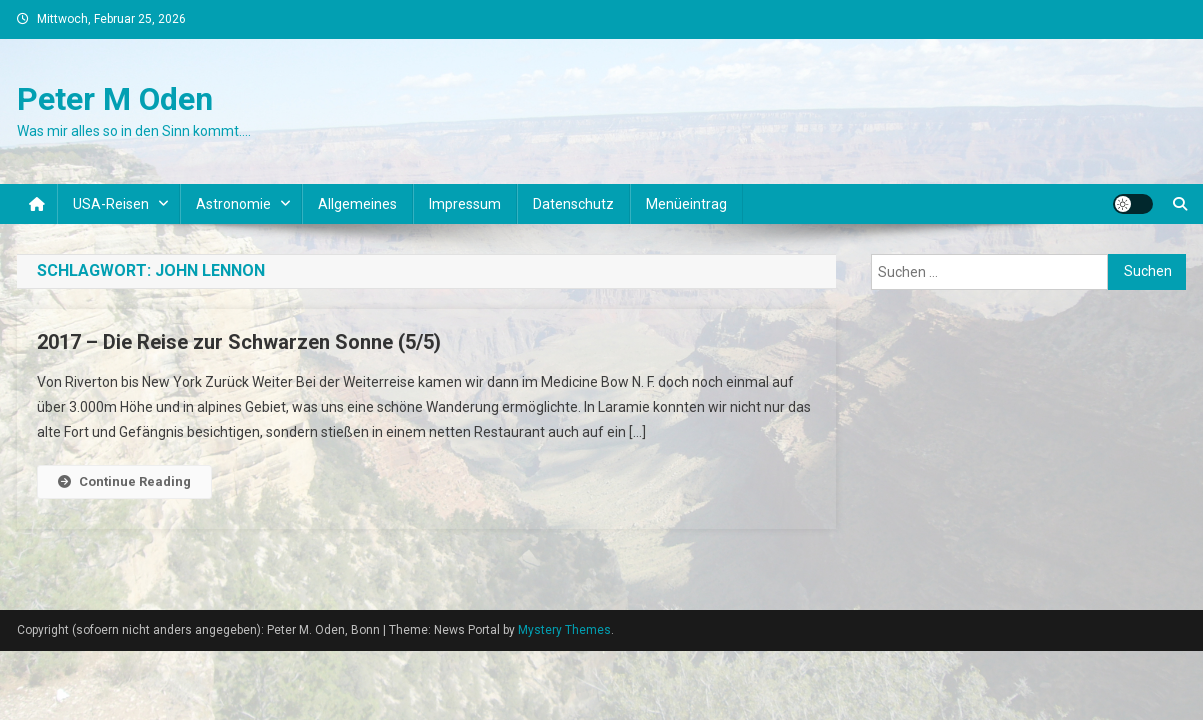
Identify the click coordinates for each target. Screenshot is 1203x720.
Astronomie (233, 204)
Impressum (465, 204)
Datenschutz (573, 204)
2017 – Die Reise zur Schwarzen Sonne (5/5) (239, 342)
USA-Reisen (111, 204)
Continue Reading (124, 481)
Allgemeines (357, 204)
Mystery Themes (564, 630)
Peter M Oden (115, 99)
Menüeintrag (686, 204)
